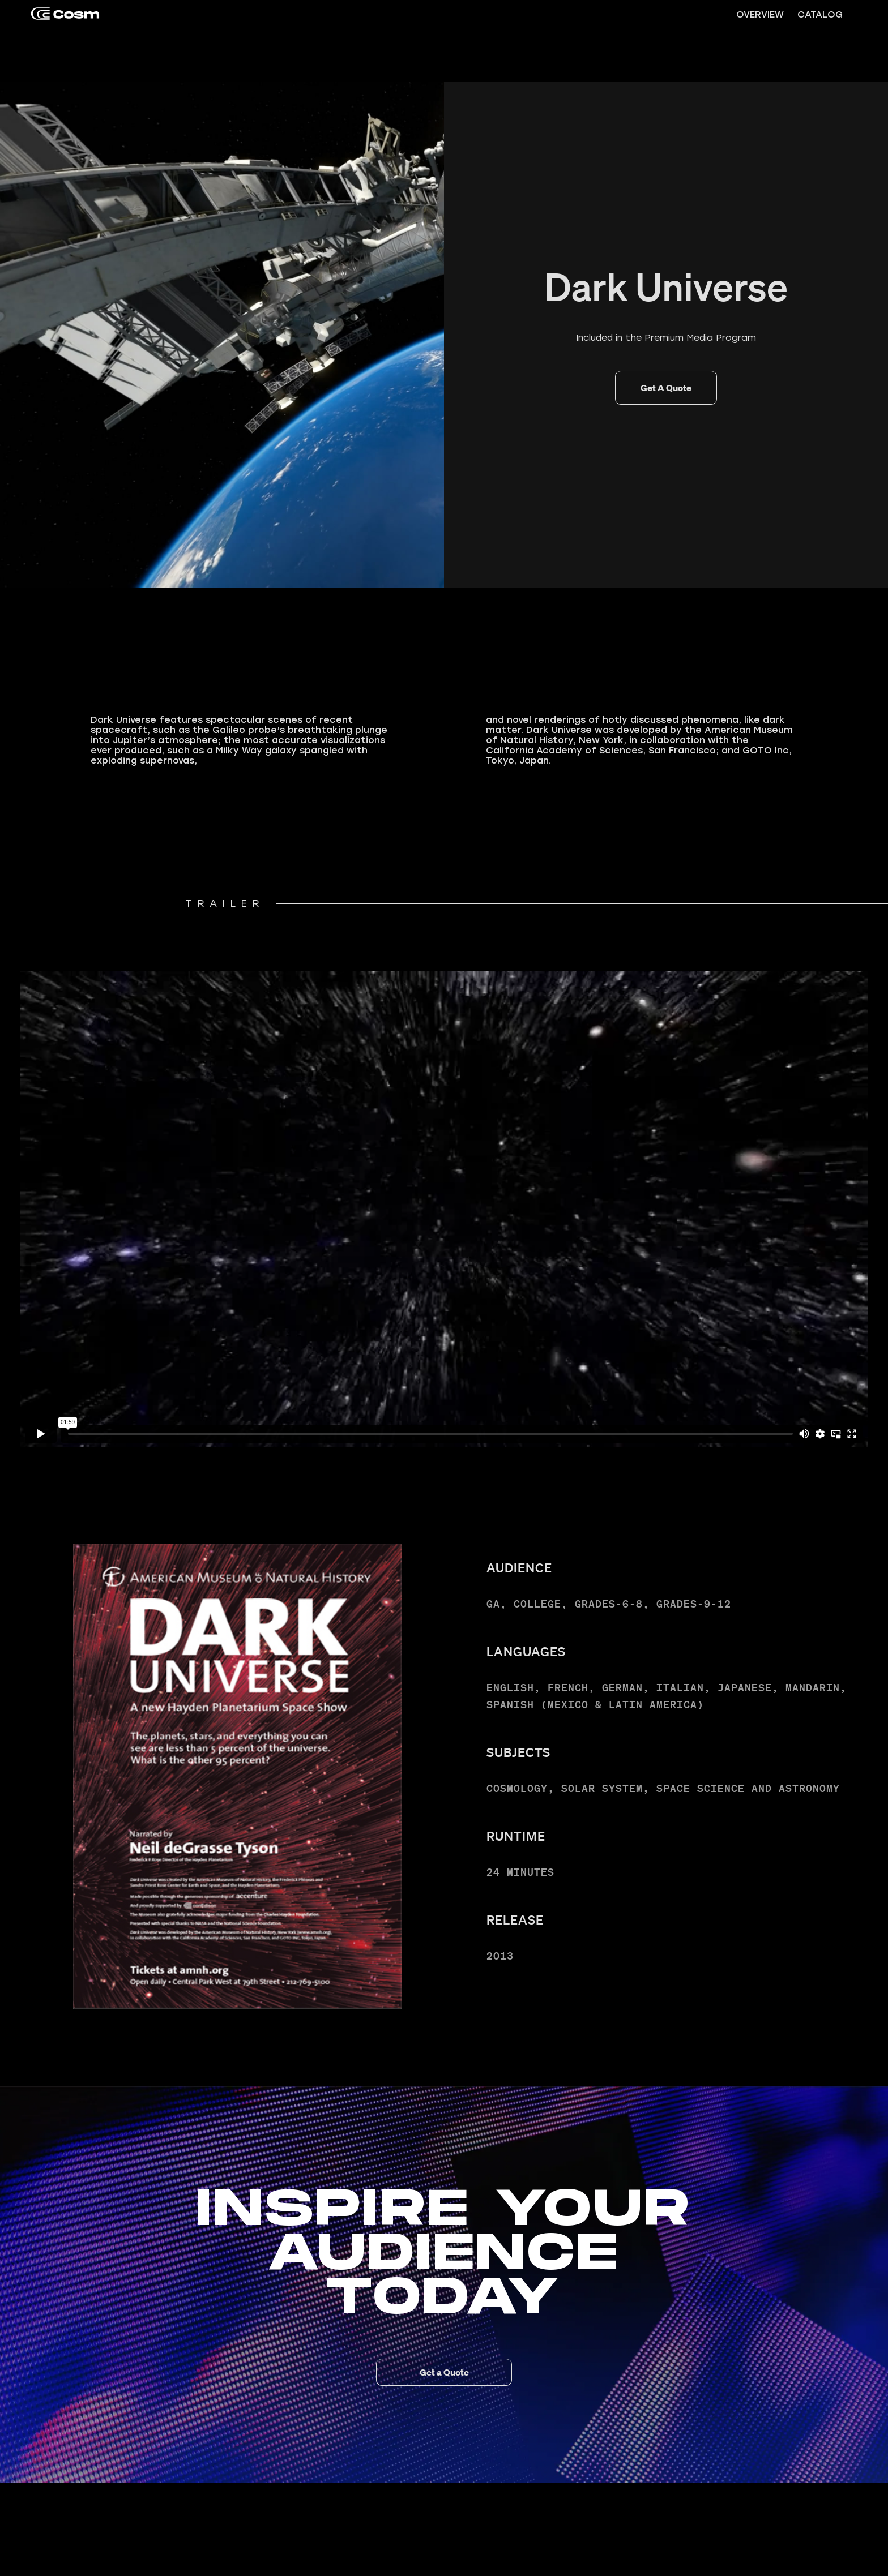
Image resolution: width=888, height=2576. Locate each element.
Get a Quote (444, 2372)
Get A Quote (666, 387)
